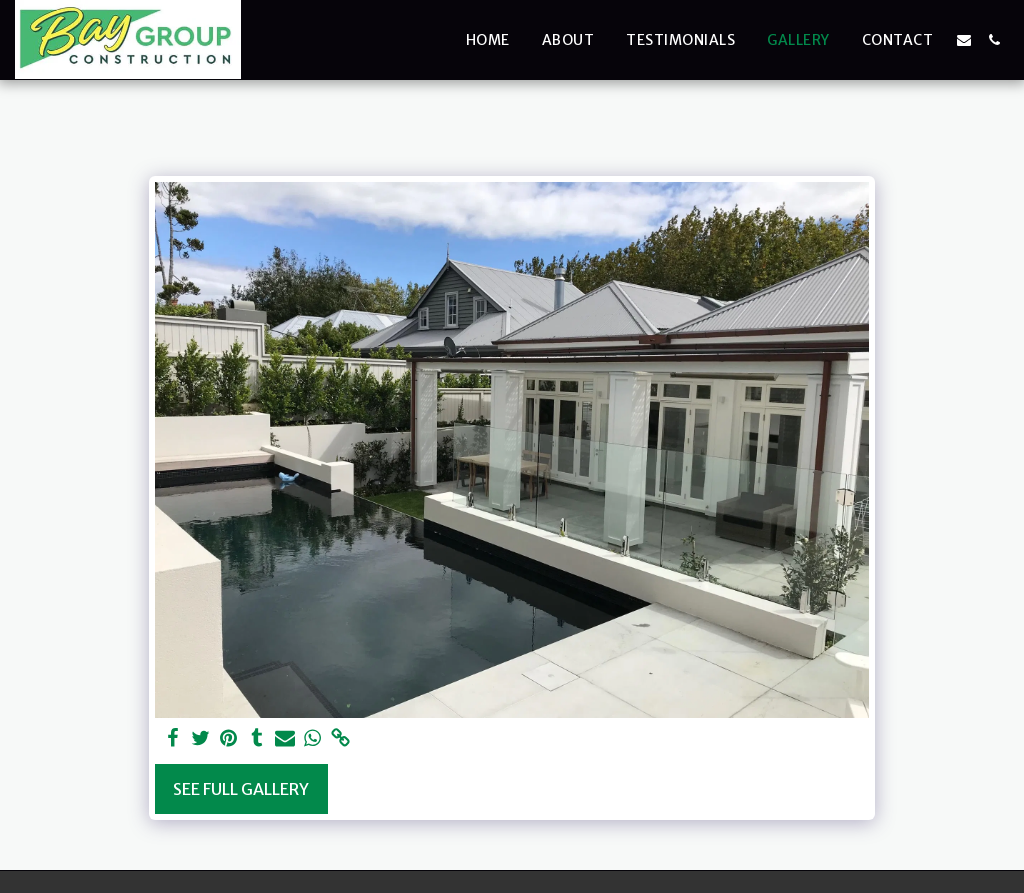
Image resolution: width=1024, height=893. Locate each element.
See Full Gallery (241, 789)
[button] (964, 40)
